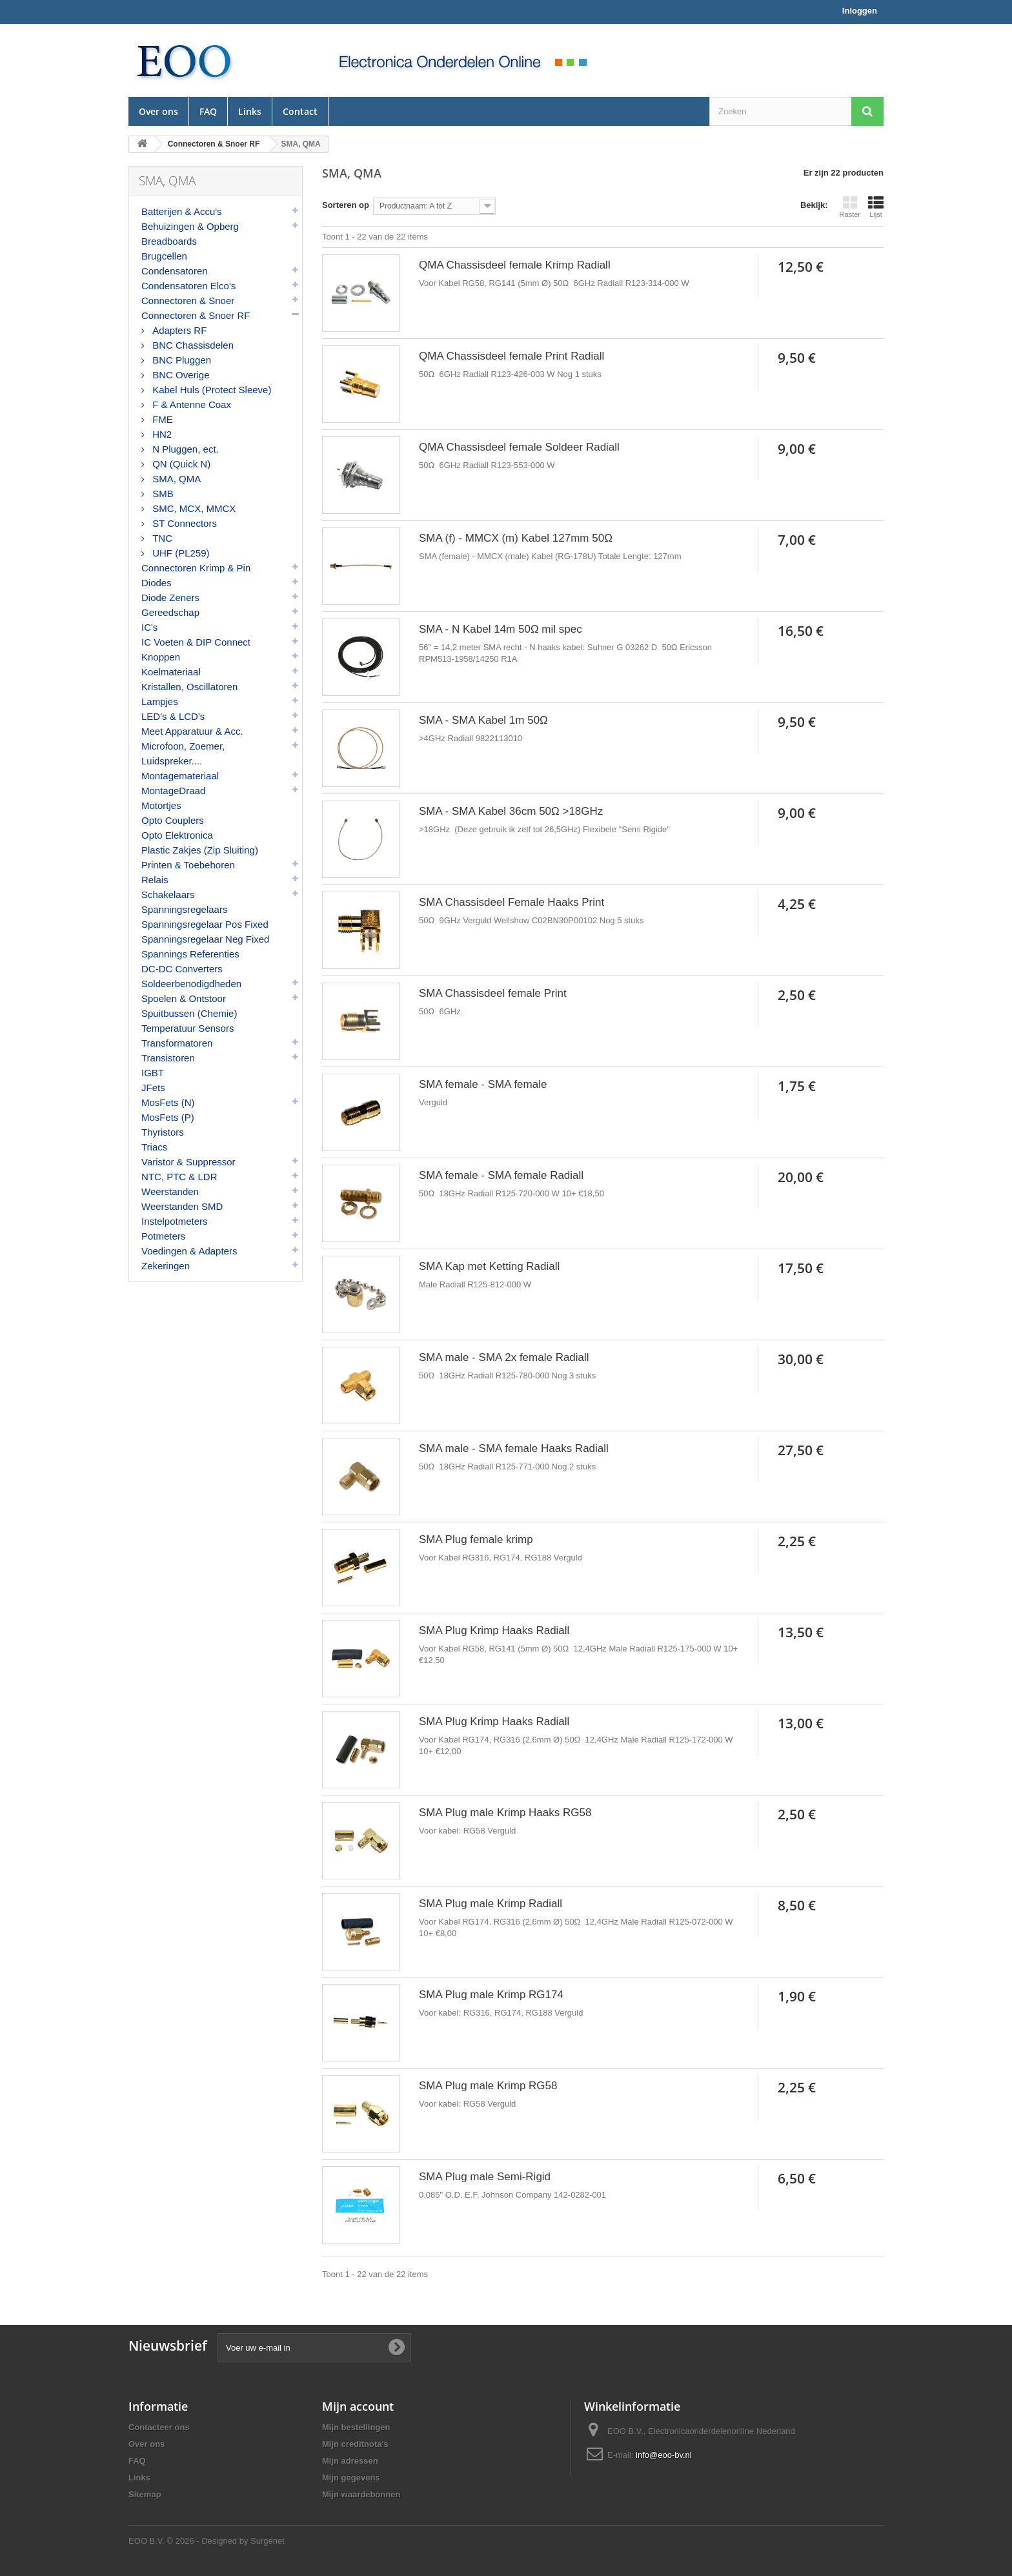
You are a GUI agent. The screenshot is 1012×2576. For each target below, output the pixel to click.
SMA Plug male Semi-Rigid (485, 2177)
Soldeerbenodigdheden (191, 983)
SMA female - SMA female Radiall (501, 1175)
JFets (153, 1087)
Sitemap (144, 2494)
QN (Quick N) (180, 463)
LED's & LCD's (173, 716)
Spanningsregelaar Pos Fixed (204, 924)
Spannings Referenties (190, 953)
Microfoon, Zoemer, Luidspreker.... (183, 753)
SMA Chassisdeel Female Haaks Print (511, 902)
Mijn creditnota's (355, 2444)
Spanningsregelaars (184, 909)
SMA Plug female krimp (476, 1539)
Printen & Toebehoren (188, 864)
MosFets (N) (168, 1102)
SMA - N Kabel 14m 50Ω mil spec (500, 629)
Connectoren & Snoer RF (195, 315)
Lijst (876, 206)
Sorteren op (345, 205)
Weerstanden (170, 1191)
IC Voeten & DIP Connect (195, 642)
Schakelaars (168, 894)
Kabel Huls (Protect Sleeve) (210, 389)
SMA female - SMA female (483, 1084)
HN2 (161, 434)
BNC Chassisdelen (192, 345)
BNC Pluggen (180, 359)
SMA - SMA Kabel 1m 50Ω (483, 720)
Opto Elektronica (177, 835)
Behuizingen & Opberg (190, 226)
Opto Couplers (172, 820)
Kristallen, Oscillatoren (189, 686)
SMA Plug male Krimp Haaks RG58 (505, 1812)
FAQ (208, 111)
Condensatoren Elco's (188, 285)
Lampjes (159, 701)
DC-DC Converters (182, 968)
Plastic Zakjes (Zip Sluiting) (199, 849)
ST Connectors (183, 523)
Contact (300, 111)
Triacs (154, 1146)
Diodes (156, 582)
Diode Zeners (170, 597)
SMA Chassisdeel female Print (493, 993)
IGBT (152, 1072)
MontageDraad (173, 790)
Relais (154, 879)
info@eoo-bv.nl (664, 2455)
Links (249, 111)
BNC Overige (180, 374)
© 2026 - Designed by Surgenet (226, 2541)
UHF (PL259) (180, 552)
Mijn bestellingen (356, 2427)
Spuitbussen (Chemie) (189, 1013)
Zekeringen (165, 1265)
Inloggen (859, 10)
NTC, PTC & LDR (179, 1176)
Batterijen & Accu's (181, 211)
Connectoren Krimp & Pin (195, 567)
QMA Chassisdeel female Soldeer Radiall (519, 447)
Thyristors (162, 1132)
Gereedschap (170, 612)
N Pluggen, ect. (184, 449)
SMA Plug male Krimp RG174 (491, 1994)
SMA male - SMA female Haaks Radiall (514, 1448)
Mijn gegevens (351, 2477)
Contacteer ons (159, 2427)
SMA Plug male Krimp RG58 (488, 2086)
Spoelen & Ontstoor (183, 998)
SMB (162, 493)
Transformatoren (176, 1043)
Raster (850, 206)
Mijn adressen (350, 2461)
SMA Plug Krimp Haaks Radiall (494, 1630)
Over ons (158, 111)
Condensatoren (174, 270)
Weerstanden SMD (182, 1206)
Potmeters (163, 1236)
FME (161, 419)
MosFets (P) (167, 1117)
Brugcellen (164, 255)
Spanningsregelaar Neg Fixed (205, 939)
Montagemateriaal (180, 775)
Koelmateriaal (171, 671)
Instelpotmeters (174, 1221)
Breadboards (169, 241)
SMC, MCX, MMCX (193, 508)
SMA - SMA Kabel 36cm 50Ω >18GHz (511, 811)
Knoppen (160, 656)
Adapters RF (178, 330)
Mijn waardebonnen (361, 2494)
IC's (149, 627)
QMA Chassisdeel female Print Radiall (511, 356)
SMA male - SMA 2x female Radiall (504, 1357)
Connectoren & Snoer (187, 300)
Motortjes (161, 805)
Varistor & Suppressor (188, 1161)
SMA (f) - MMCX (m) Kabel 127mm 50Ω (515, 538)
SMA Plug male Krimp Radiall (490, 1903)
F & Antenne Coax (190, 404)
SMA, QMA (175, 478)
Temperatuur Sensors (187, 1028)
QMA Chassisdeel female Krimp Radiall (515, 265)
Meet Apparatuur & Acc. (192, 731)
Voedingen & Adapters (189, 1250)
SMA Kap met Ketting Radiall (489, 1266)
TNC (161, 538)
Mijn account (358, 2406)
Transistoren (168, 1057)
